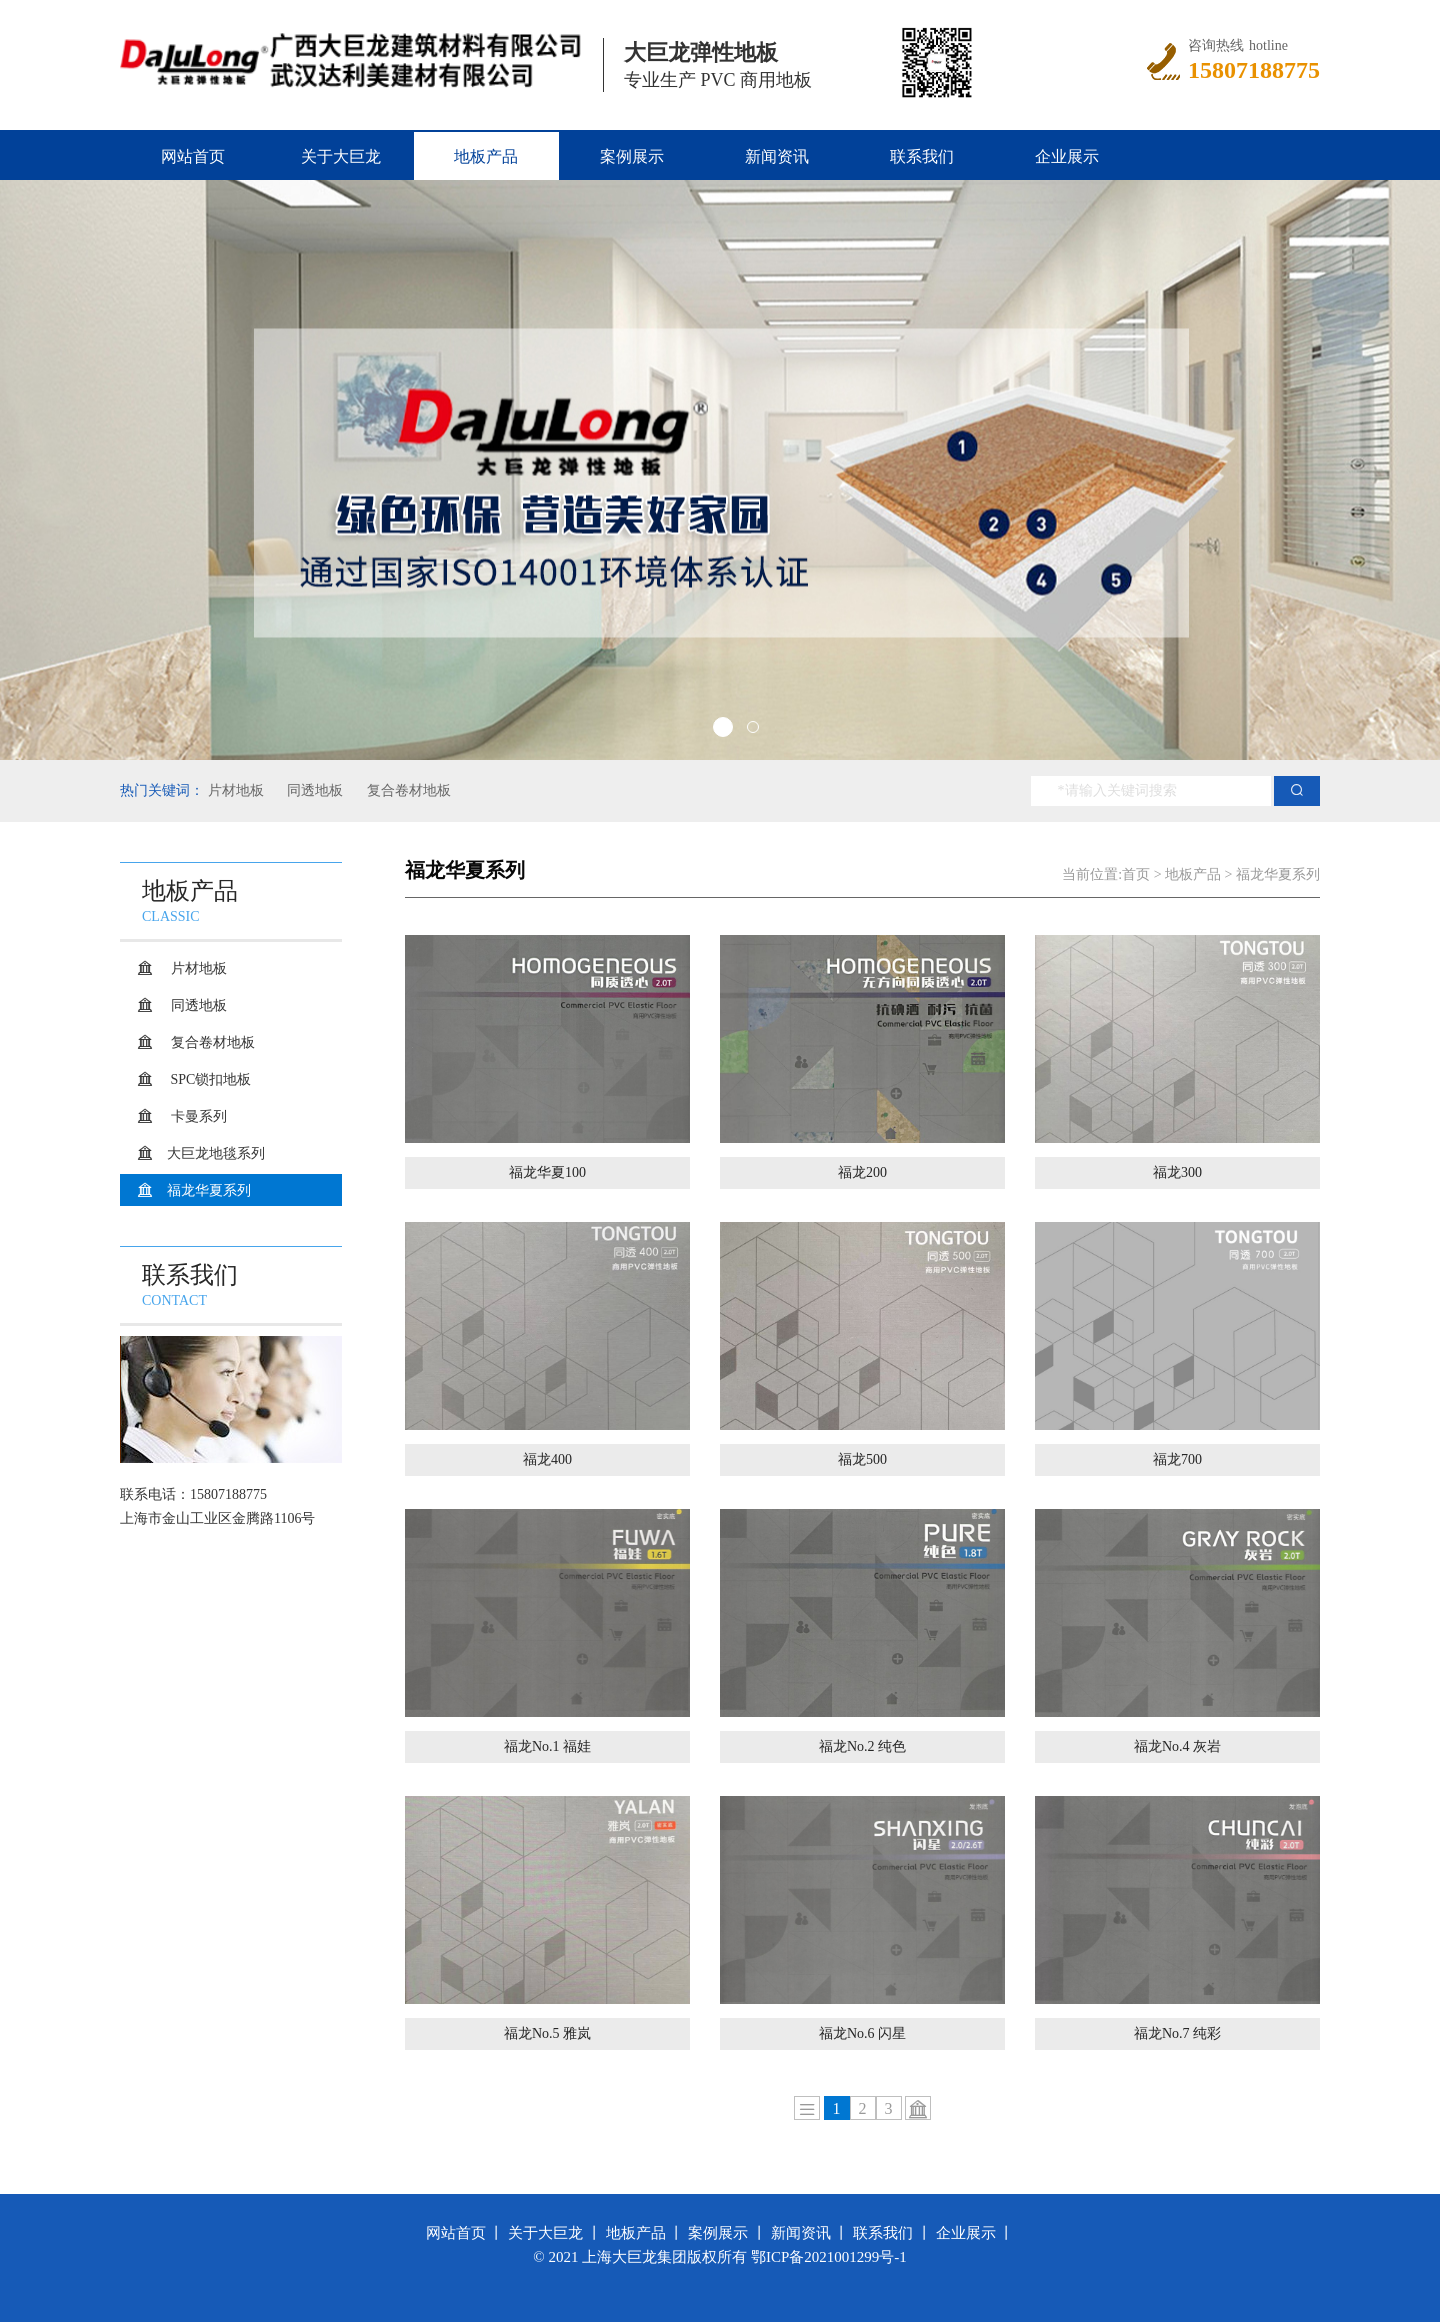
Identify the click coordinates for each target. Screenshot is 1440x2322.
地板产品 (486, 156)
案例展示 (632, 156)
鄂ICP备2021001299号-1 (829, 2257)
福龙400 (547, 1459)
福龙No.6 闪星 (862, 2033)
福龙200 (862, 1172)
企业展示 (1067, 156)
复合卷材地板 (407, 790)
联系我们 (922, 156)
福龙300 (1177, 1172)
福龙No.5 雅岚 (547, 2033)
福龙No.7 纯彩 (1177, 2033)
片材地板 (236, 790)
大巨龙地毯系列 (216, 1153)
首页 (1136, 874)
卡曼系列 (197, 1116)
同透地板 (314, 790)
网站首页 (193, 156)
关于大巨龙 (341, 156)
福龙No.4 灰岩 (1177, 1746)
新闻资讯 (777, 156)
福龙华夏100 (547, 1172)
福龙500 (862, 1459)
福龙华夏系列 (209, 1190)
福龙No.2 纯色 (862, 1746)
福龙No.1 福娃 (547, 1746)
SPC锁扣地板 (209, 1079)
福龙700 (1177, 1459)
